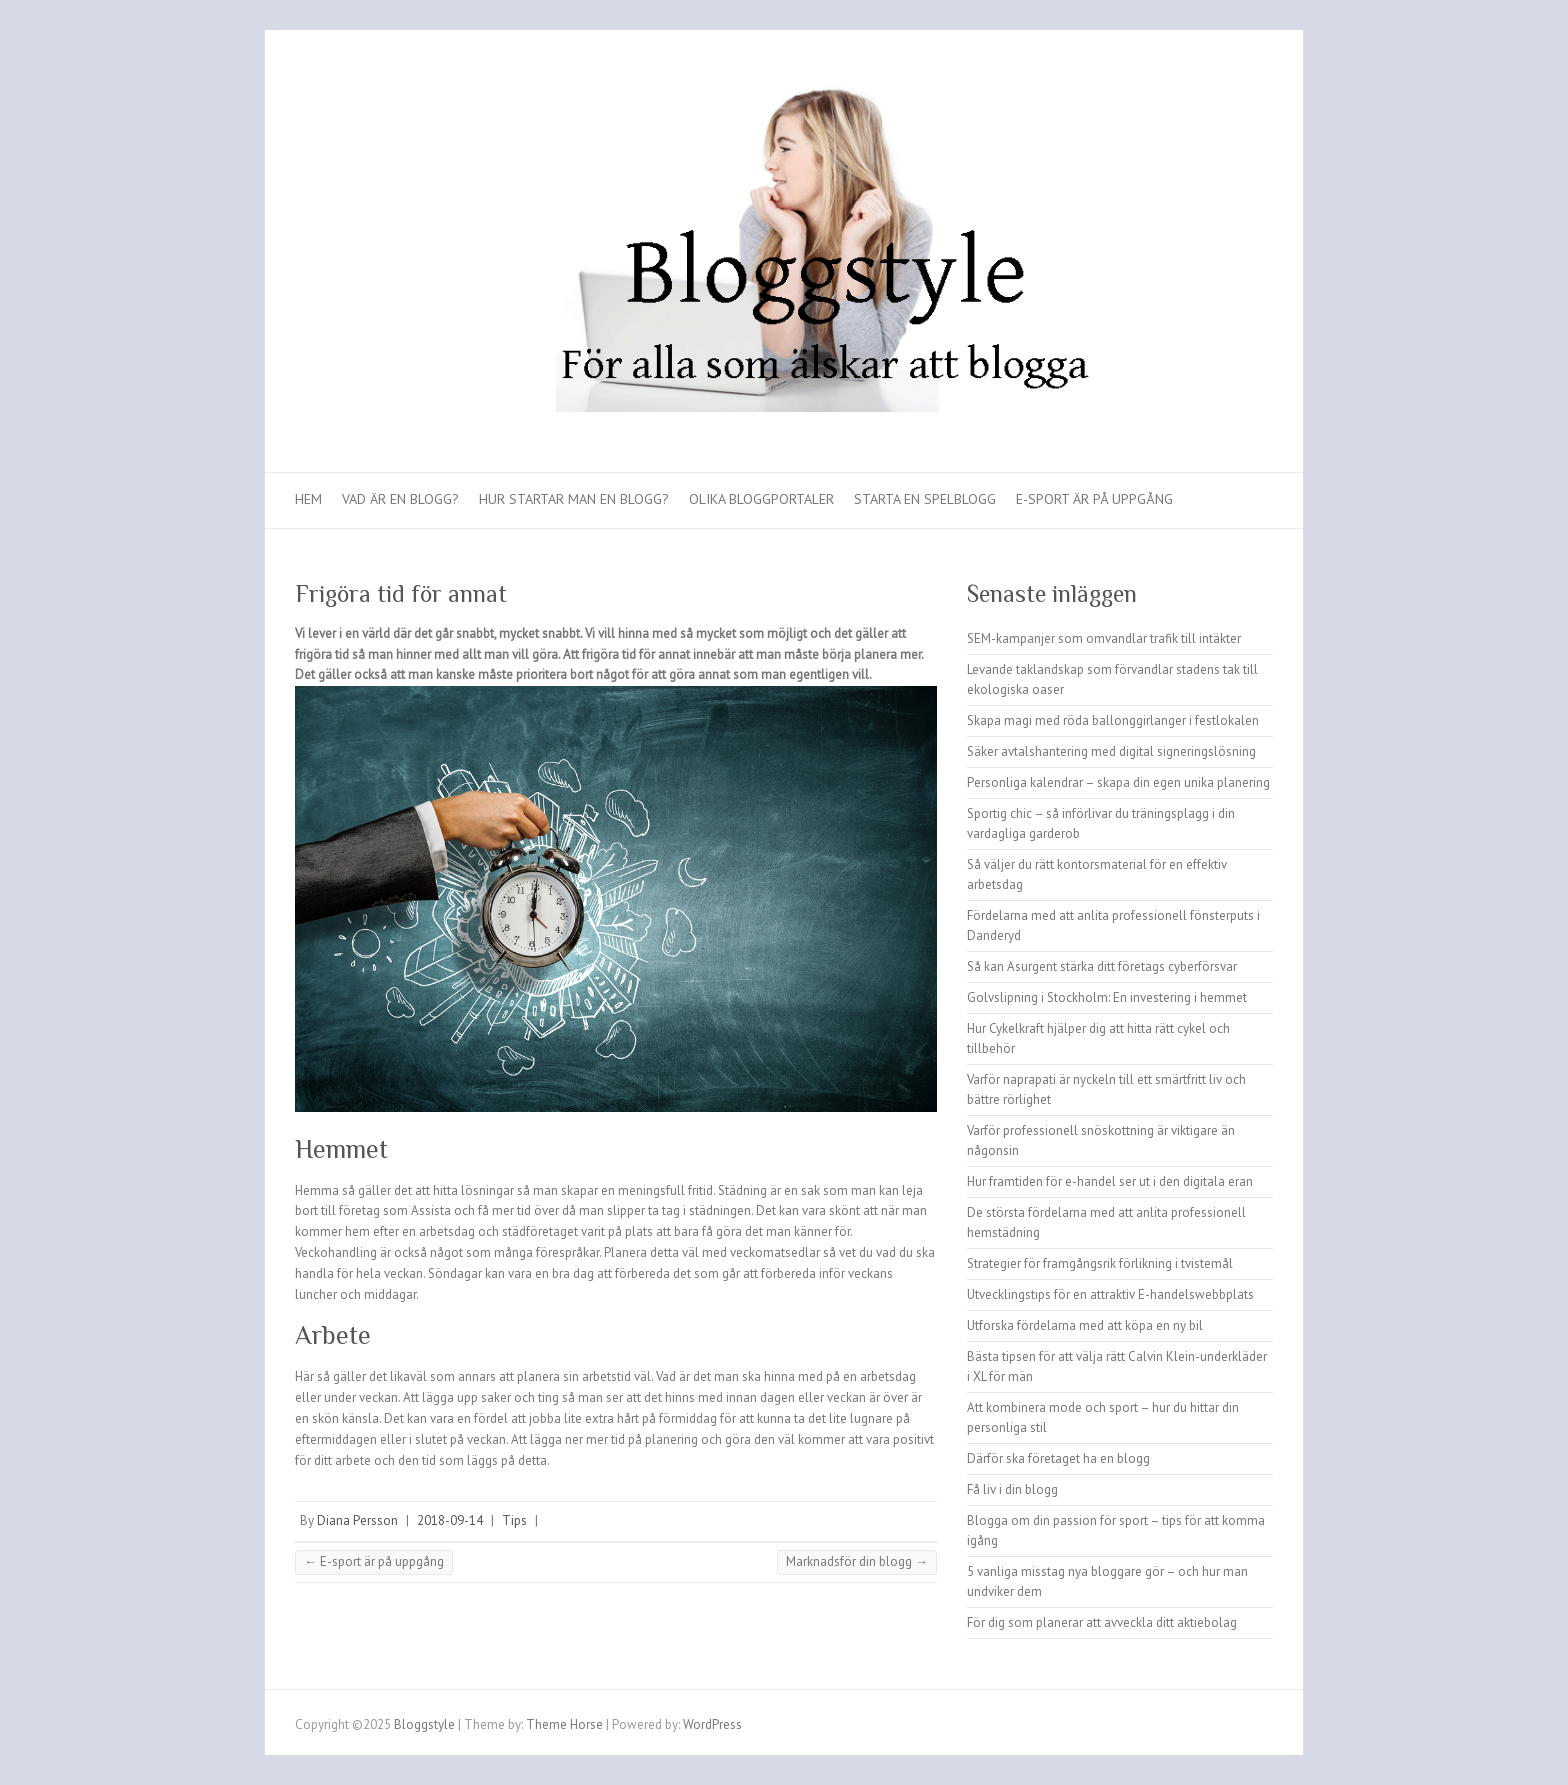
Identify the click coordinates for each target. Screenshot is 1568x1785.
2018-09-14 (450, 1520)
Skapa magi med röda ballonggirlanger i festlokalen (1113, 720)
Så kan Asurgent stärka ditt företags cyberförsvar (1102, 966)
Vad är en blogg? (400, 499)
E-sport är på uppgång (1094, 499)
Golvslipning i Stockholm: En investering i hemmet (1107, 997)
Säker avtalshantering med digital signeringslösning (1111, 751)
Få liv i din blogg (1012, 1489)
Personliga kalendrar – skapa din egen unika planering (1118, 782)
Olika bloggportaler (761, 499)
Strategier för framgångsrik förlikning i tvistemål (1100, 1263)
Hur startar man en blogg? (574, 499)
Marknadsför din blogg (857, 1561)
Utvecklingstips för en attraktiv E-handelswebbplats (1110, 1294)
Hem (308, 499)
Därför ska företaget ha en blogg (1058, 1458)
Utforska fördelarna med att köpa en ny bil (1085, 1325)
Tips (514, 1520)
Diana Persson (357, 1520)
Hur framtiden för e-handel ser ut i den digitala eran (1110, 1181)
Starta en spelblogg (925, 499)
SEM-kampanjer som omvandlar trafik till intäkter (1104, 638)
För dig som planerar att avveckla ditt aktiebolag (1102, 1622)
